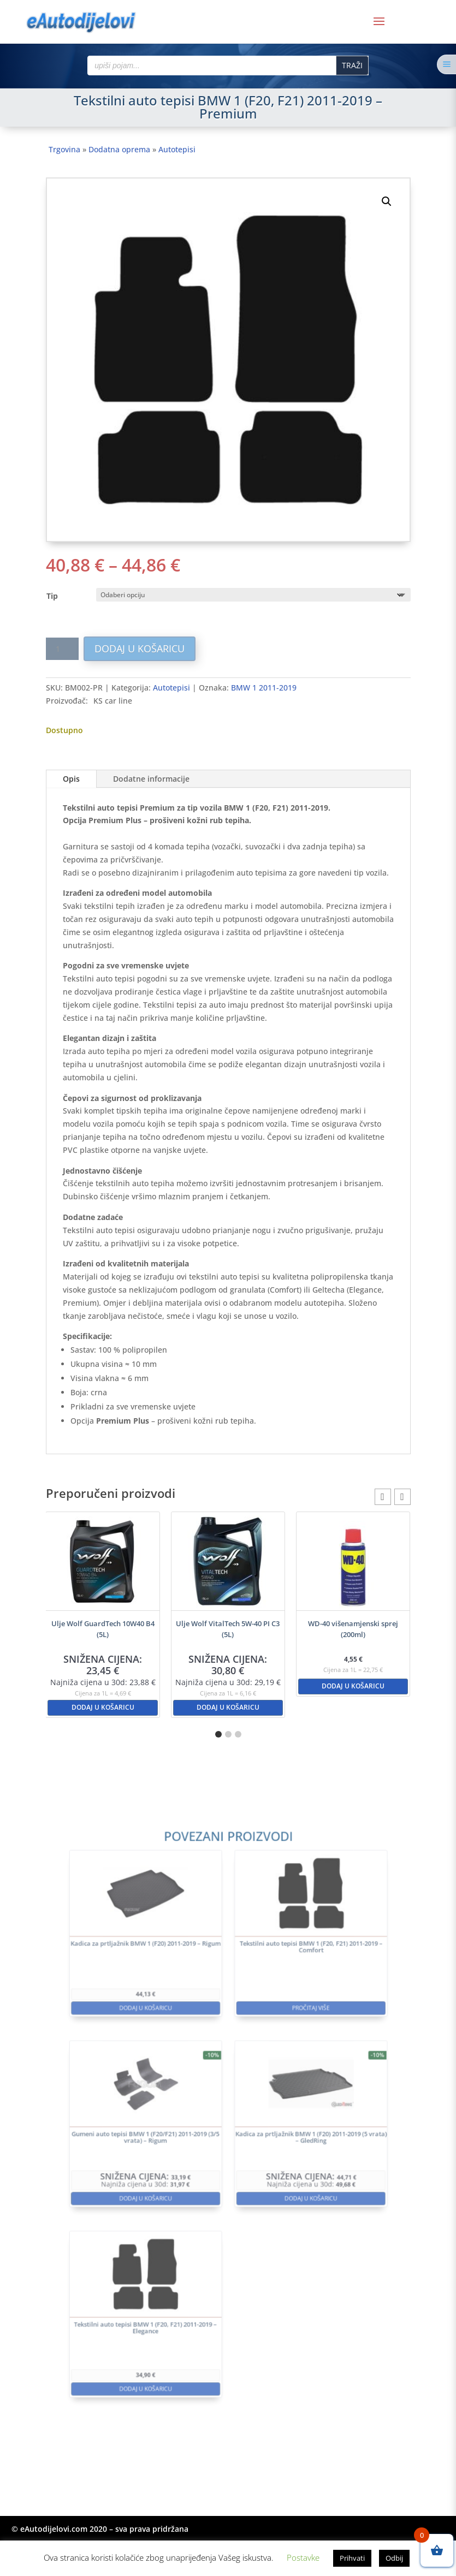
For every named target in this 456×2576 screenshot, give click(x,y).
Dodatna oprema (119, 149)
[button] (386, 201)
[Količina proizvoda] (62, 649)
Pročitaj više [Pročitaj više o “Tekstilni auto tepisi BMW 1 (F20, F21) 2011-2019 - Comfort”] (280, 2051)
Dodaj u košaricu (139, 648)
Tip (52, 596)
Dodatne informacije (151, 779)
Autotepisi (177, 149)
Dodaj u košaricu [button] (103, 1707)
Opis (71, 779)
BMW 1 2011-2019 (264, 687)
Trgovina (64, 149)
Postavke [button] (303, 2557)
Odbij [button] (394, 2558)
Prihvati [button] (352, 2558)
